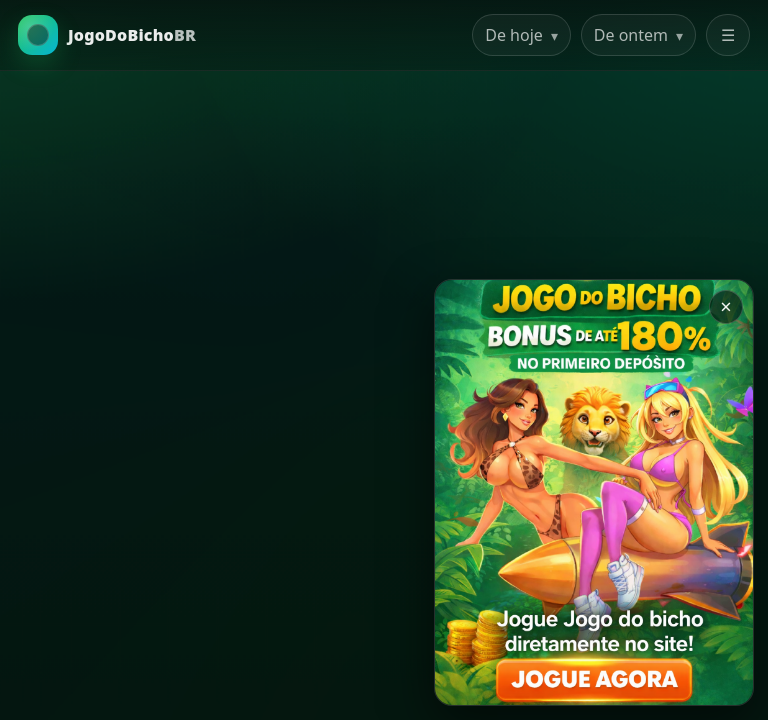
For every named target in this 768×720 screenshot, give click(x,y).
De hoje (521, 35)
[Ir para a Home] (107, 35)
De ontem (638, 35)
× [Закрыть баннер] (725, 306)
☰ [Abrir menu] (728, 35)
